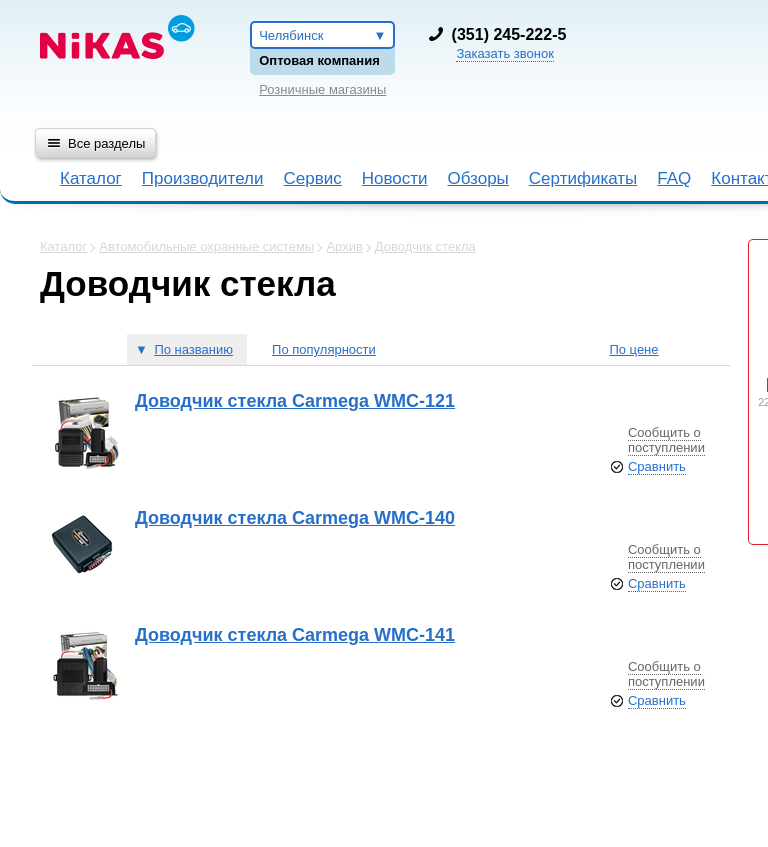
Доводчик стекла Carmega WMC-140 (295, 518)
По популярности (324, 349)
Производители (203, 178)
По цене (633, 349)
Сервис (312, 178)
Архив (344, 246)
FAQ (674, 178)
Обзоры (478, 178)
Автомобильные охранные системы (206, 246)
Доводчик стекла (425, 246)
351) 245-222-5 (511, 34)
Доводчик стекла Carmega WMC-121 (295, 401)
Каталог (91, 178)
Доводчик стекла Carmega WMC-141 (295, 635)
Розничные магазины (322, 89)
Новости (395, 178)
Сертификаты (583, 178)
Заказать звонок (504, 53)
